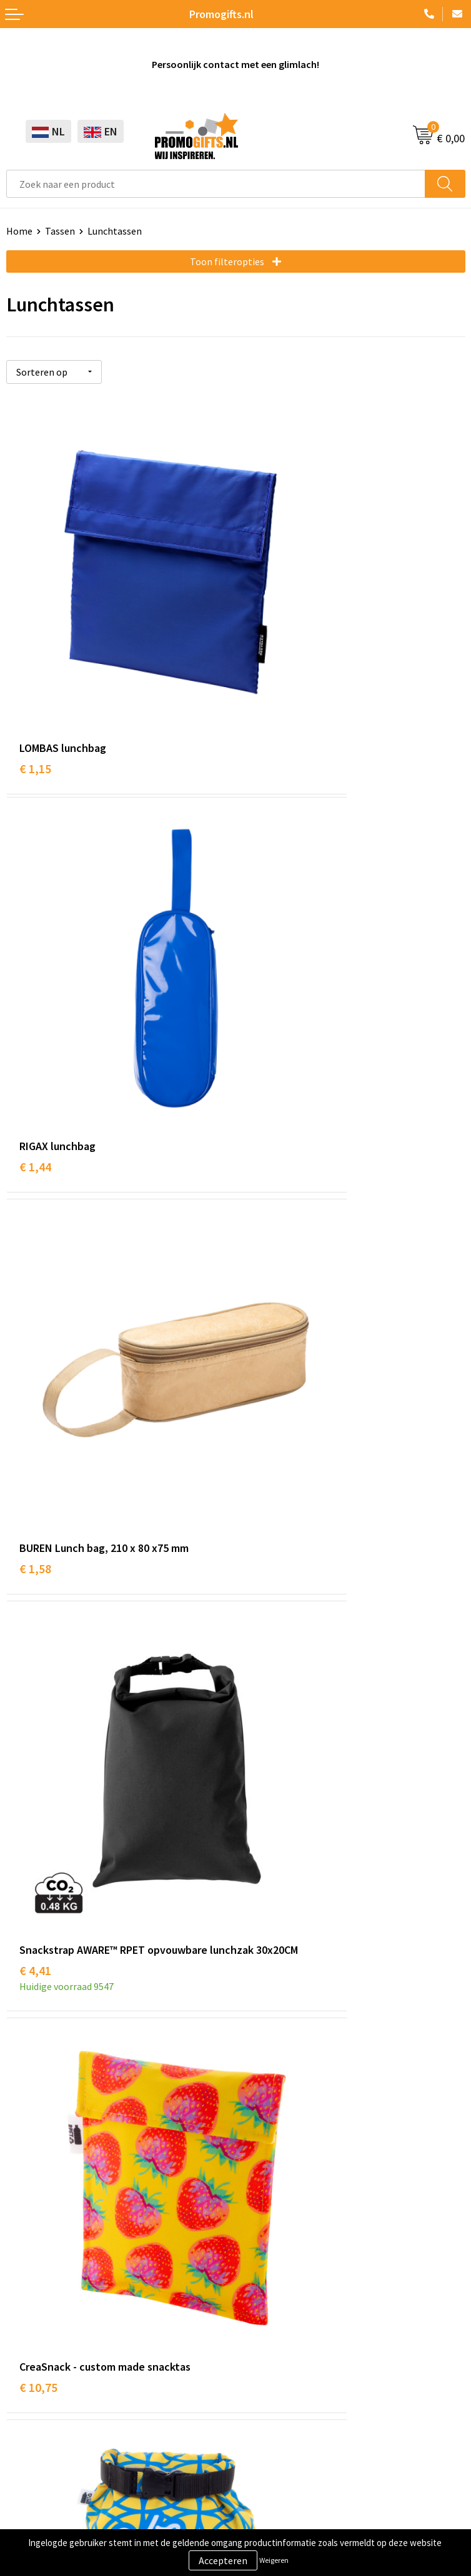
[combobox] (215, 184)
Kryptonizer (32, 2350)
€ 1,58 (35, 943)
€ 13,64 (268, 1282)
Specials (23, 2370)
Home (19, 231)
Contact (259, 2256)
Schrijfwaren (33, 2256)
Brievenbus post (41, 2294)
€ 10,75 (38, 1265)
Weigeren (274, 2560)
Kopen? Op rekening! (286, 2027)
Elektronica (31, 2313)
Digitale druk (33, 2332)
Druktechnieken (276, 2045)
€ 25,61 (38, 1878)
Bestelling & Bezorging (292, 2275)
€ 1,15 (35, 653)
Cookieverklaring (42, 2452)
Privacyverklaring (43, 2470)
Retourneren (269, 2313)
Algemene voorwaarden (56, 2432)
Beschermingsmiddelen (56, 2275)
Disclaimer (29, 2489)
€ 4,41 (264, 960)
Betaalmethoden (278, 2294)
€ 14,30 (38, 1571)
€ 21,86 (268, 1571)
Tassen (60, 231)
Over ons (260, 2008)
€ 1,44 (264, 653)
